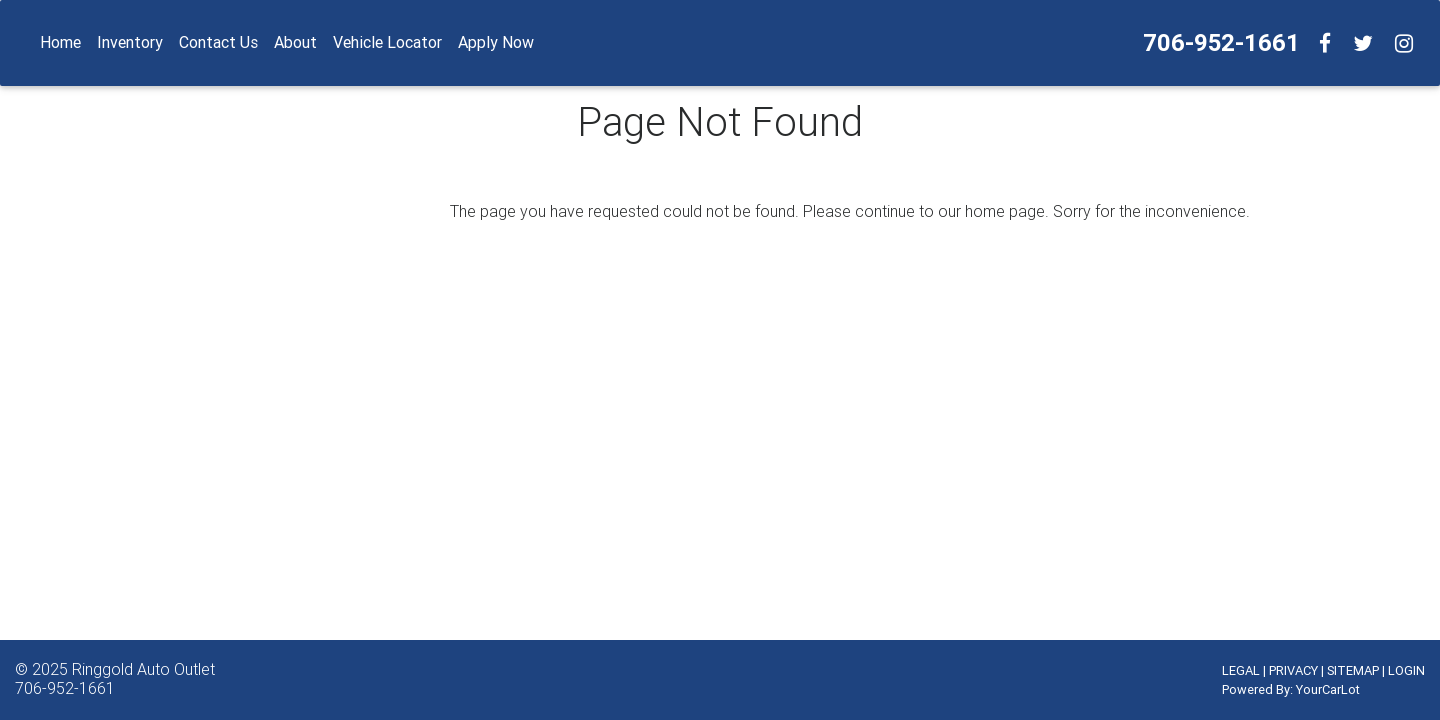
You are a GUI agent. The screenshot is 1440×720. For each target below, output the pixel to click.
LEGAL (1241, 670)
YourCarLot (1328, 689)
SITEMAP (1353, 670)
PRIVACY (1293, 670)
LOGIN (1406, 670)
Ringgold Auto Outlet (143, 669)
